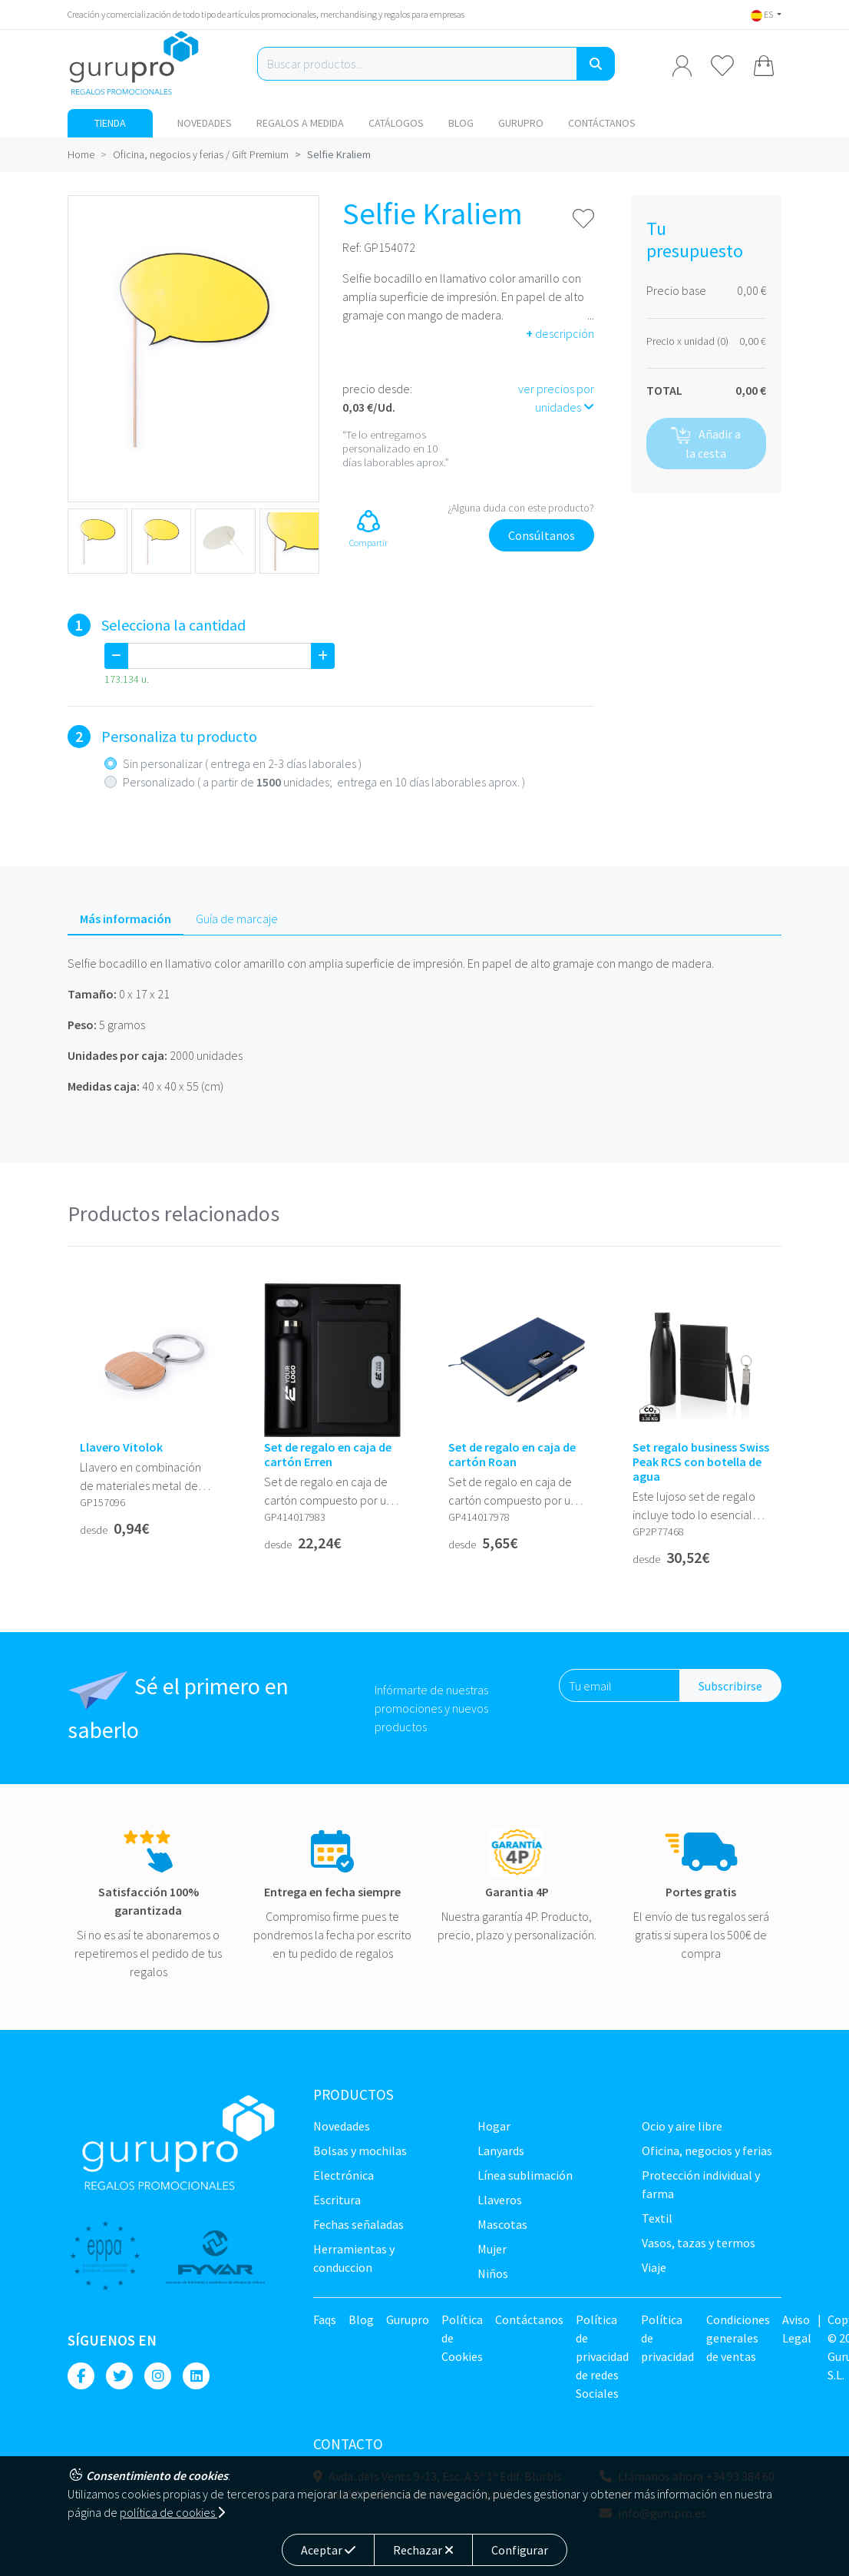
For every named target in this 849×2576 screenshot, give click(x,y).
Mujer (492, 2248)
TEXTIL (657, 2218)
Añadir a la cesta (706, 443)
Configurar (519, 2550)
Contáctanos (602, 123)
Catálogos (396, 123)
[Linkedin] (196, 2375)
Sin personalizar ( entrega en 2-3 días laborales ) (242, 763)
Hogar (493, 2126)
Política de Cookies (462, 2338)
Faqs (324, 2319)
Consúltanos (541, 535)
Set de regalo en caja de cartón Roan (512, 1454)
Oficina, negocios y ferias (707, 2150)
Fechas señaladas (358, 2224)
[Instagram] (157, 2375)
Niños (492, 2273)
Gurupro (520, 123)
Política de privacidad (667, 2338)
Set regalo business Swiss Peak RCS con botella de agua (701, 1462)
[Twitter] (119, 2375)
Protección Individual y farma (701, 2184)
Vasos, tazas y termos (698, 2242)
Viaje (654, 2267)
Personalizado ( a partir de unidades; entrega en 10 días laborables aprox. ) (324, 782)
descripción (560, 333)
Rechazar (423, 2550)
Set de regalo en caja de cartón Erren (327, 1454)
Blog (461, 123)
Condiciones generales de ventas (738, 2338)
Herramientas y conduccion (354, 2258)
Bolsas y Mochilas (360, 2150)
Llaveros (499, 2199)
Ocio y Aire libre (682, 2126)
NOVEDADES (204, 123)
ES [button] (763, 14)
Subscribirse (730, 1686)
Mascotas (502, 2224)
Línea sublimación (525, 2175)
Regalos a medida (300, 123)
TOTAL (664, 390)
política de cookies (172, 2512)
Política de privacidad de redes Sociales (602, 2356)
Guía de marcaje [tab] (237, 918)
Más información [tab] (125, 918)
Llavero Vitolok (121, 1447)
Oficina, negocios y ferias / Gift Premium (201, 154)
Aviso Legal (796, 2329)
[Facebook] (81, 2375)
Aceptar (328, 2550)
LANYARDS (500, 2150)
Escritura (337, 2199)
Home (81, 154)
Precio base (676, 290)
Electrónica (343, 2175)
